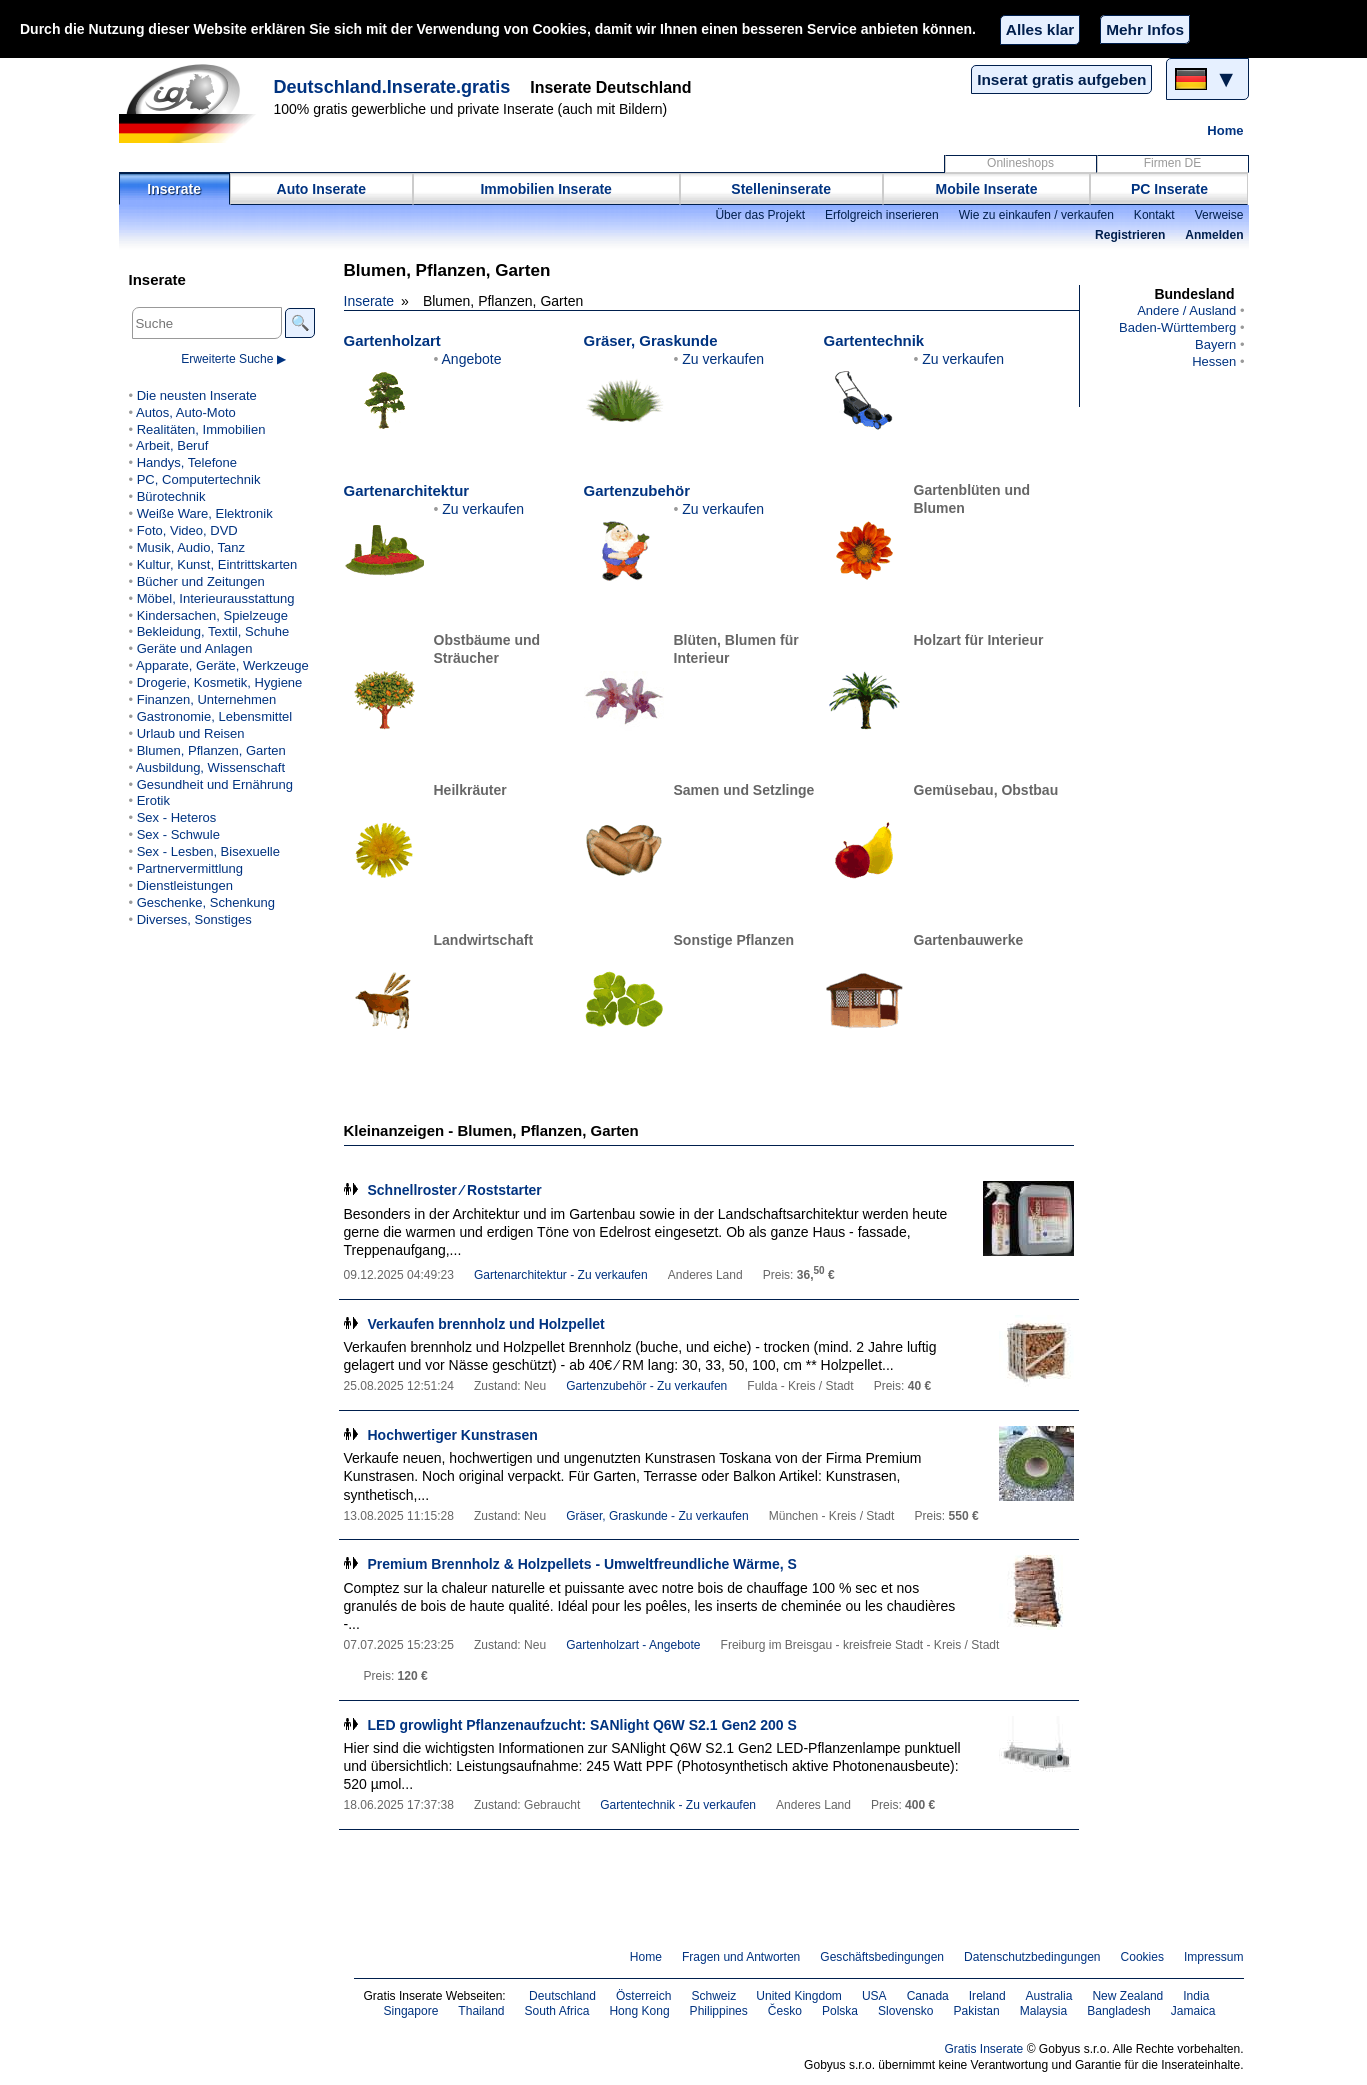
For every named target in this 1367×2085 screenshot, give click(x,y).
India (1196, 1996)
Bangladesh (1119, 2011)
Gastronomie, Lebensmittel (215, 716)
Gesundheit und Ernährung (215, 784)
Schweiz (713, 1996)
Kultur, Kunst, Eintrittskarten (217, 564)
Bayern (1215, 344)
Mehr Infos (1145, 29)
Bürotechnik (171, 496)
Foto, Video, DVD (187, 530)
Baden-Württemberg (1177, 327)
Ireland (987, 1996)
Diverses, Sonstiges (194, 919)
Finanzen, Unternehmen (207, 699)
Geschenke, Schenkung (206, 902)
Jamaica (1193, 2011)
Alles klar (1040, 29)
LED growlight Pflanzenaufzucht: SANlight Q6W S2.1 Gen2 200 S (582, 1725)
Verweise (1219, 215)
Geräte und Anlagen (195, 648)
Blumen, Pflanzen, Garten (211, 750)
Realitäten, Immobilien (201, 429)
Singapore (411, 2011)
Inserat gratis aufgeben (1061, 79)
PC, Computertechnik (199, 479)
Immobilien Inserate (545, 189)
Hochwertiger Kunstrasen (453, 1435)
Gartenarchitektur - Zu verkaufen (561, 1275)
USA (874, 1996)
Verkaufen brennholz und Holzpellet (486, 1324)
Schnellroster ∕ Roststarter (455, 1190)
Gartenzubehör (637, 490)
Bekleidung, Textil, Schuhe (213, 631)
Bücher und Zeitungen (201, 581)
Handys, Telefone (187, 462)
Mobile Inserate (987, 189)
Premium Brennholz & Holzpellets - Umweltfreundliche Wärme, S (582, 1564)
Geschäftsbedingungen (882, 1957)
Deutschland (562, 1996)
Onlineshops (1020, 163)
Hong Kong (639, 2011)
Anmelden (1214, 235)
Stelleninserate (781, 189)
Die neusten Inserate (197, 395)
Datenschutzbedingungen (1032, 1957)
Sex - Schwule (178, 834)
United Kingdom (799, 1996)
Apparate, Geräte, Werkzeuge (222, 665)
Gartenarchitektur (407, 490)
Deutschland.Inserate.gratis (392, 87)
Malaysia (1043, 2011)
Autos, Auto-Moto (186, 412)
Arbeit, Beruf (172, 445)
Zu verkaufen (723, 359)
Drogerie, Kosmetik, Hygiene (220, 682)
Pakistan (977, 2011)
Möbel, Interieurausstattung (216, 598)
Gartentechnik (874, 340)
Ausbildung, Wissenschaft (210, 767)
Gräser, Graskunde (651, 340)
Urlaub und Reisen (191, 733)
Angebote (472, 359)
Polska (840, 2011)
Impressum (1214, 1957)
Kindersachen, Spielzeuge (212, 615)
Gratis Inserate (983, 2049)
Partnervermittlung (190, 868)
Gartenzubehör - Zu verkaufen (646, 1386)
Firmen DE (1173, 163)
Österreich (644, 1996)
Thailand (481, 2011)
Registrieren (1130, 235)
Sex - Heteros (177, 817)
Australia (1049, 1996)
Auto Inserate (321, 189)
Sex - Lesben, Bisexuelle (208, 851)
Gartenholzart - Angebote (633, 1645)
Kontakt (1154, 215)
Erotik (153, 800)
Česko (785, 2011)
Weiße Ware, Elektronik (205, 513)
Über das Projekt (760, 215)
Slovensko (906, 2011)
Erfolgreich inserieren (882, 215)
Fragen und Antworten (741, 1957)
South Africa (557, 2011)
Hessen (1214, 361)
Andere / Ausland (1186, 310)
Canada (928, 1996)
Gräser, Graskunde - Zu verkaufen (657, 1516)
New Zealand (1127, 1996)
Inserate (174, 189)
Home (1225, 130)
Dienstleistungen (185, 885)
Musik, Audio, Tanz (191, 547)
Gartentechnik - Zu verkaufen (678, 1805)
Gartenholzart (392, 340)
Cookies (1142, 1957)
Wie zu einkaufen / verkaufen (1036, 215)
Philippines (719, 2011)
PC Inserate (1169, 189)
